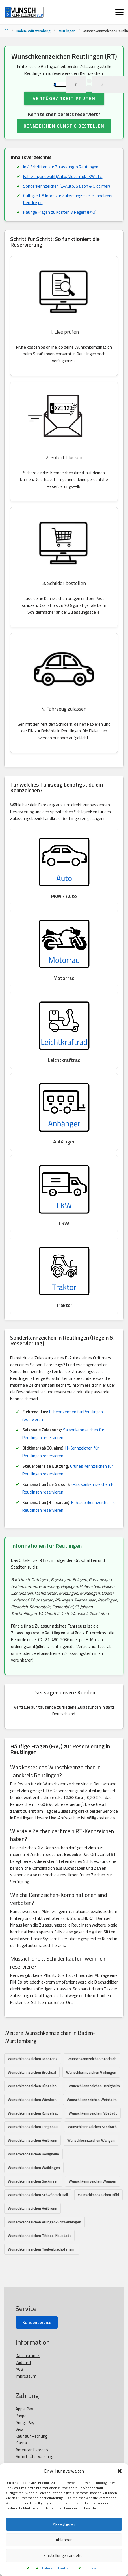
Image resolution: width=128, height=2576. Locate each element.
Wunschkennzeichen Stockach (92, 2077)
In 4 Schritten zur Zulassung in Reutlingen (60, 184)
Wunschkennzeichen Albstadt (93, 2131)
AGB (19, 2424)
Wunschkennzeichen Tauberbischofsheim (41, 2267)
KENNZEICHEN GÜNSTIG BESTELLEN (64, 144)
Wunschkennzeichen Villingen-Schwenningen (44, 2240)
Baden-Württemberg (33, 31)
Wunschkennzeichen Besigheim (94, 2104)
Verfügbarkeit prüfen (64, 116)
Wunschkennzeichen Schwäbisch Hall (38, 2213)
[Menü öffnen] (119, 12)
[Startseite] (6, 31)
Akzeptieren (64, 2524)
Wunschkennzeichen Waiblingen (34, 2186)
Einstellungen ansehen (64, 2555)
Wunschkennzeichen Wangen (91, 2158)
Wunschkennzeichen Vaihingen (91, 2090)
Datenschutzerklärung (58, 2568)
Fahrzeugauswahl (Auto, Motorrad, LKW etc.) (63, 194)
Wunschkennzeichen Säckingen (33, 2199)
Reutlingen (66, 31)
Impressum (92, 2568)
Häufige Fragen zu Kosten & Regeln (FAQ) (59, 230)
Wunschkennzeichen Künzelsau (33, 2104)
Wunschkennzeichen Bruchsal (32, 2090)
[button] (119, 2471)
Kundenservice (36, 2377)
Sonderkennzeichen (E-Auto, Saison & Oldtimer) (66, 204)
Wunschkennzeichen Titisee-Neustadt (39, 2254)
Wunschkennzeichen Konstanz (32, 2077)
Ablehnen (64, 2540)
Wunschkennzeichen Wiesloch (32, 2117)
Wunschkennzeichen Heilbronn (32, 2158)
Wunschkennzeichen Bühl (98, 2213)
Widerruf (23, 2417)
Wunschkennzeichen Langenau (33, 2145)
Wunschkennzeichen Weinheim (92, 2117)
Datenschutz (28, 2411)
